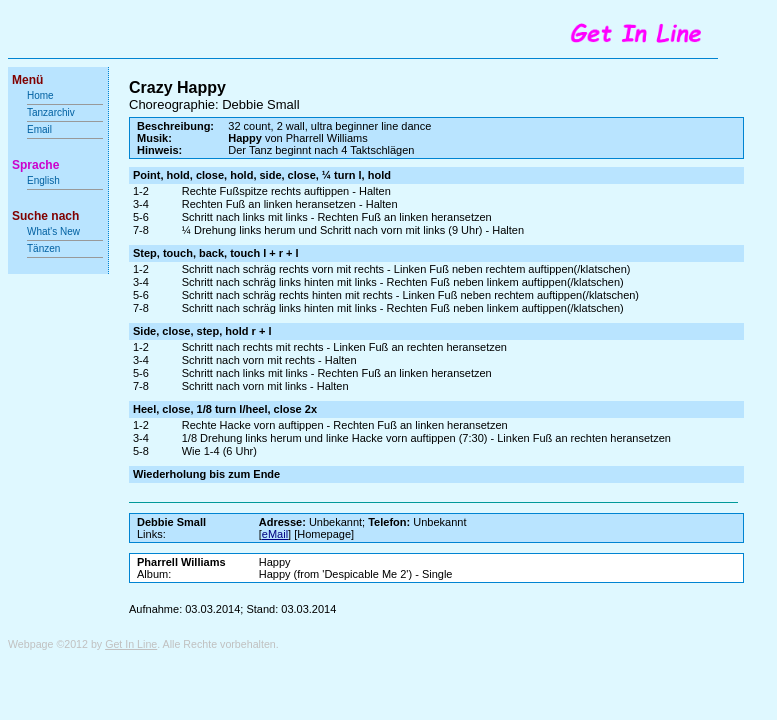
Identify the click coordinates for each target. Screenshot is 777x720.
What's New (55, 231)
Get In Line (131, 644)
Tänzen (43, 248)
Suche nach (45, 216)
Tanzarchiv (51, 112)
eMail (275, 534)
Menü (27, 80)
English (43, 180)
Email (39, 129)
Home (40, 95)
